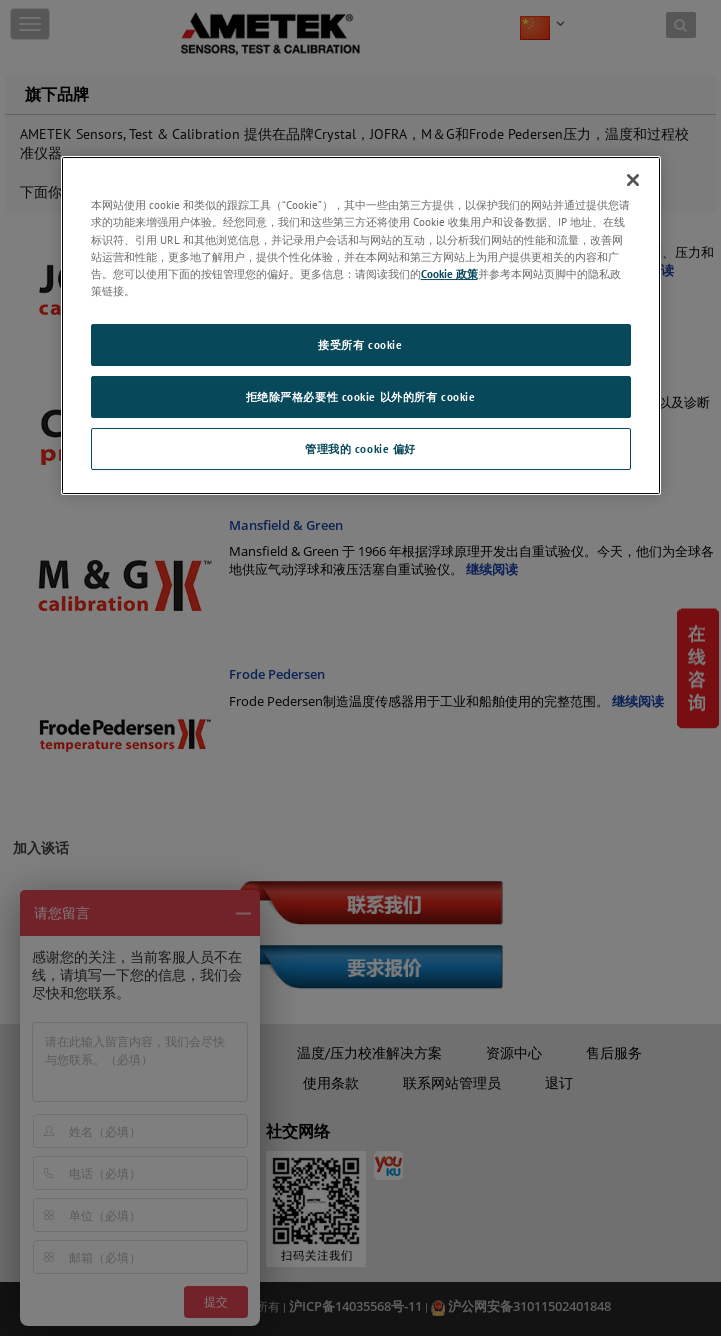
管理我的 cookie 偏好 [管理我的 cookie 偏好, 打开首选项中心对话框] (360, 448)
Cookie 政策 (449, 273)
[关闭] (633, 180)
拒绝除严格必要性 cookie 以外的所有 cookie (361, 396)
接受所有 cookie (360, 344)
